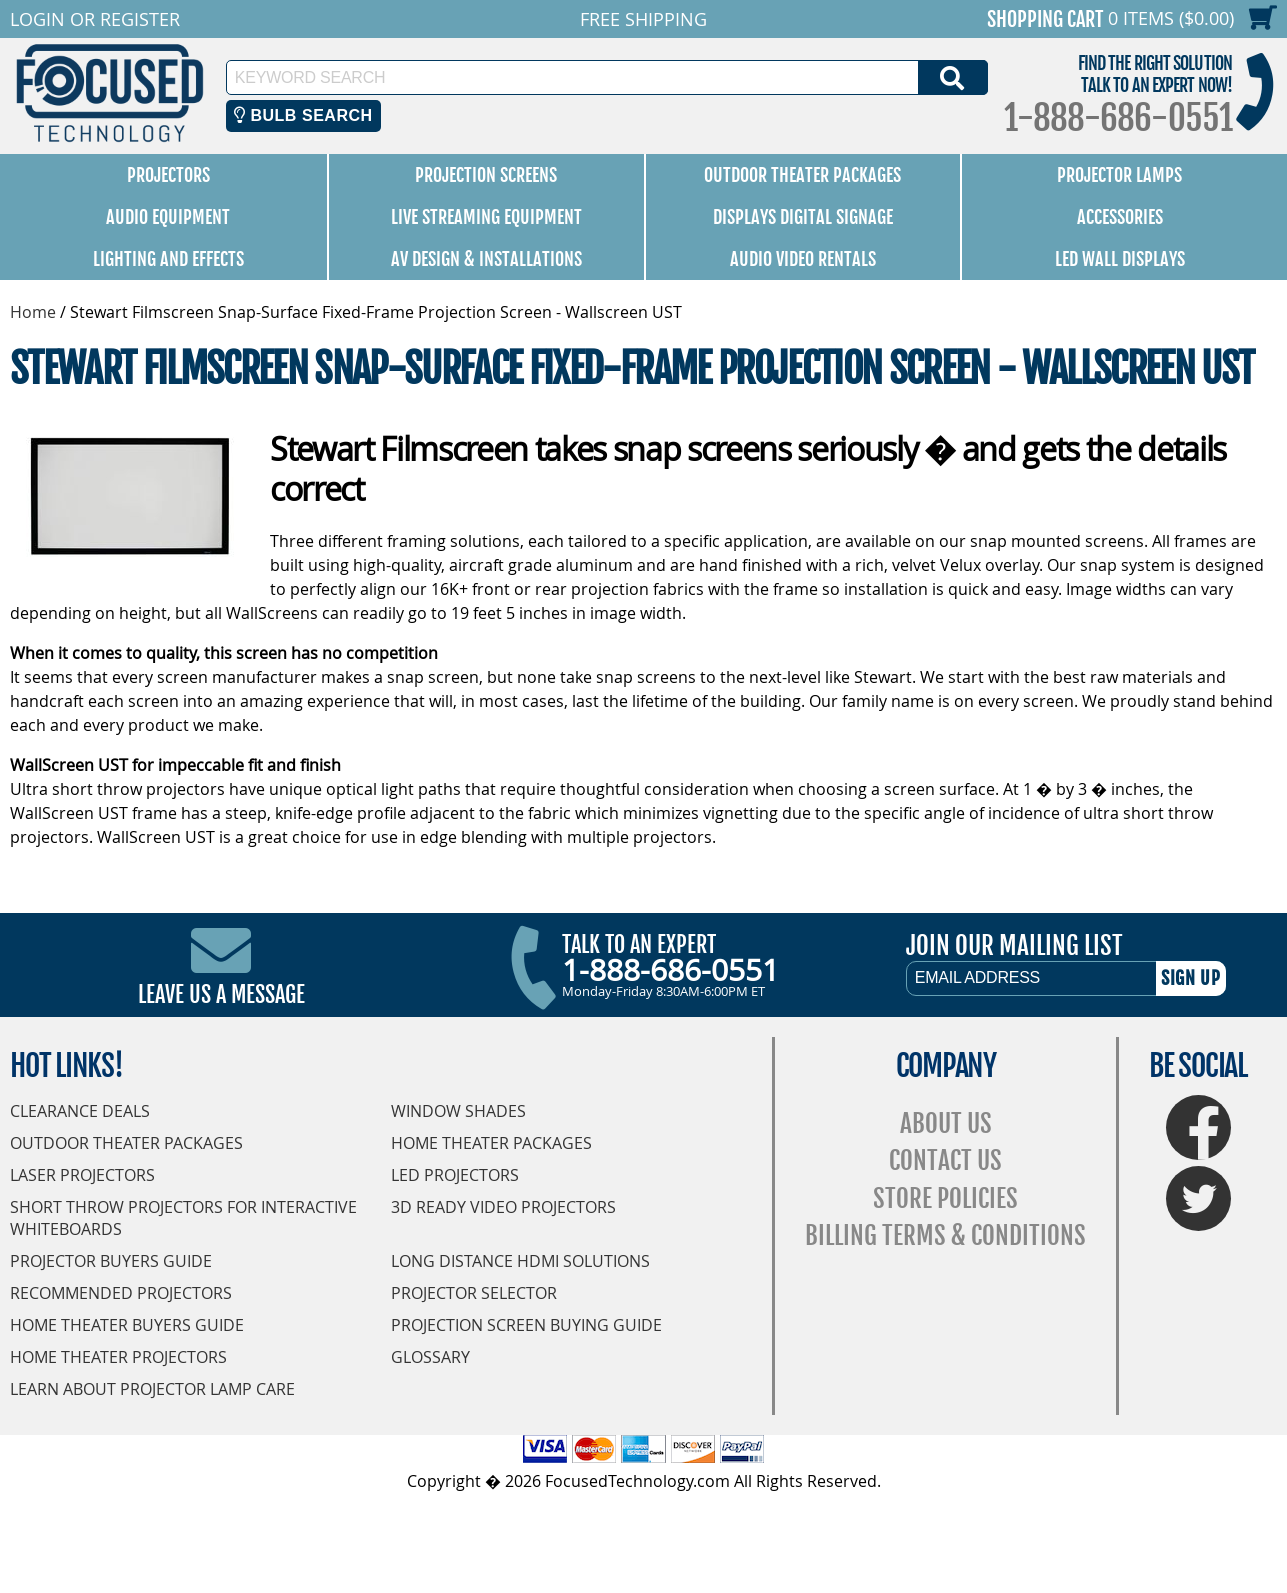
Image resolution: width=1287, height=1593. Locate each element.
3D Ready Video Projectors (503, 1207)
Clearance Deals (80, 1111)
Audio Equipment (168, 217)
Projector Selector (474, 1293)
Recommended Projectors (121, 1293)
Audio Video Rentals (803, 259)
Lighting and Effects (168, 259)
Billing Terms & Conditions (945, 1235)
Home (33, 312)
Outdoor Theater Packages (802, 175)
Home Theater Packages (491, 1143)
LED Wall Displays (1120, 259)
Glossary (430, 1357)
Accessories (1120, 217)
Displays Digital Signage (803, 217)
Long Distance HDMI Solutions (520, 1261)
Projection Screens (486, 175)
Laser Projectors (82, 1175)
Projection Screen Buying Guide (526, 1325)
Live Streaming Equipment (486, 217)
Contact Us (945, 1160)
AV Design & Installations (486, 259)
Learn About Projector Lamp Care (152, 1389)
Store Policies (945, 1198)
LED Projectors (455, 1175)
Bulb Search (303, 115)
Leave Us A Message (221, 994)
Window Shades (458, 1111)
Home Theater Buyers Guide (127, 1325)
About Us (946, 1123)
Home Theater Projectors (118, 1357)
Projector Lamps (1119, 175)
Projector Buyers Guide (111, 1261)
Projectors (168, 175)
